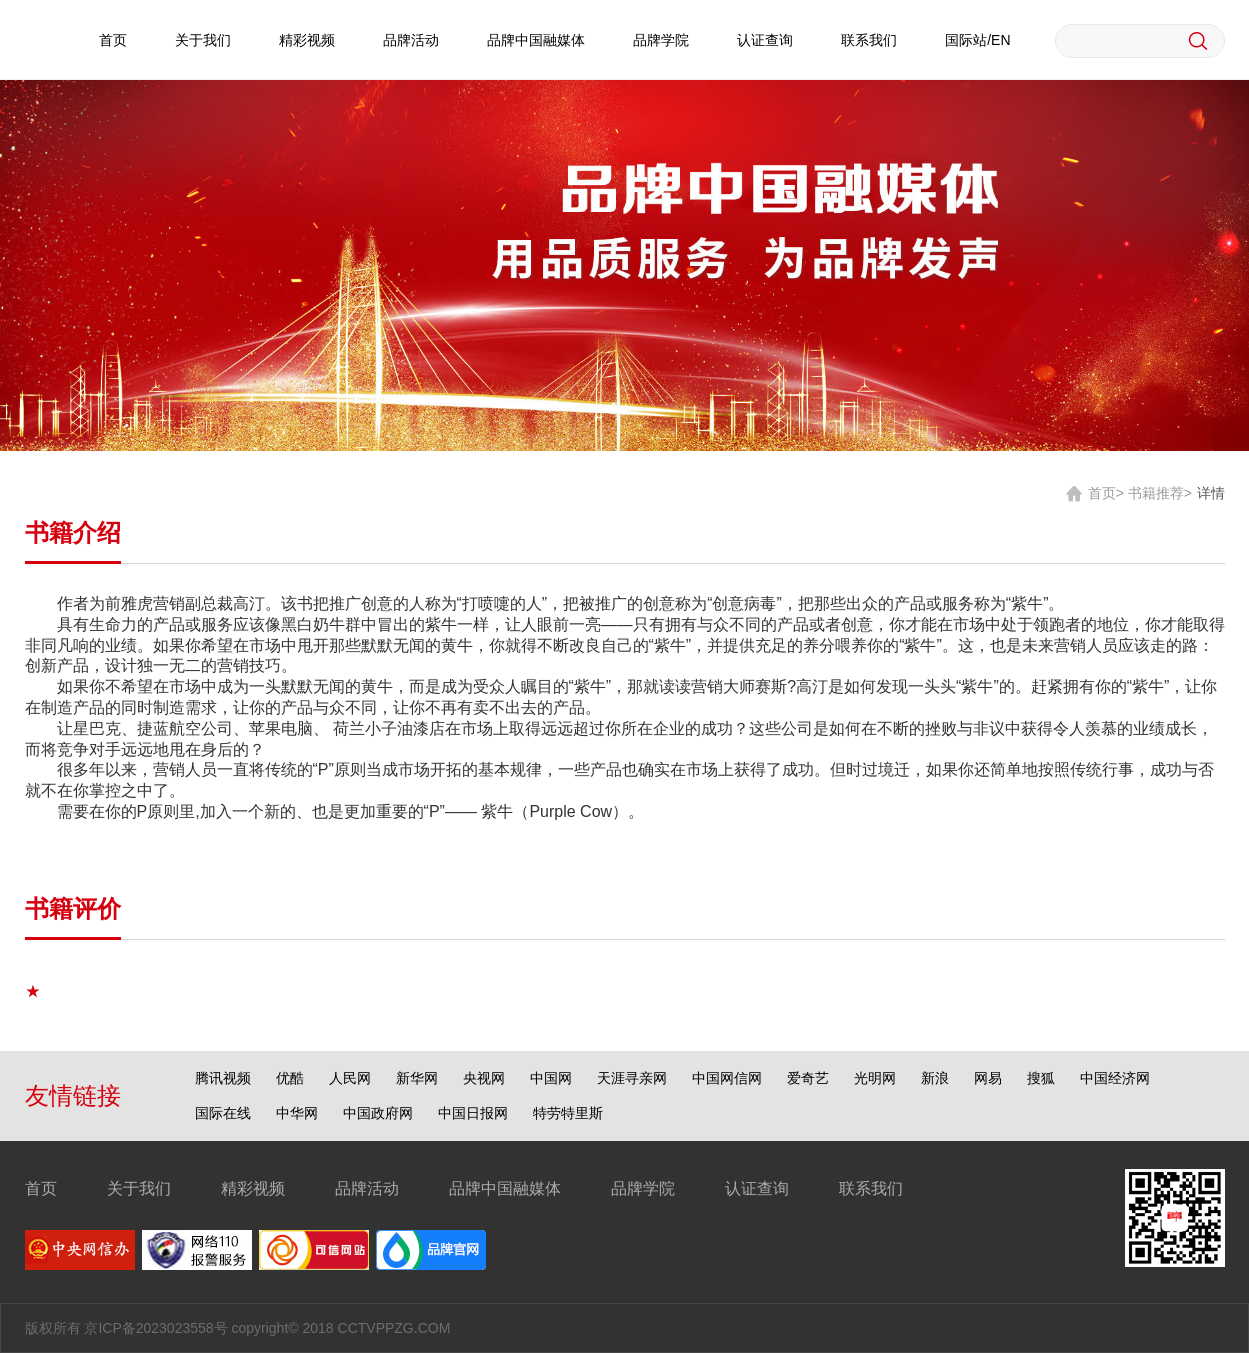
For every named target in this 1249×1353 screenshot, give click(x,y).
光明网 (875, 1078)
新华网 (417, 1078)
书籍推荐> (1160, 493)
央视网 (484, 1078)
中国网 (551, 1078)
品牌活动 (411, 40)
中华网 (297, 1113)
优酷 (290, 1078)
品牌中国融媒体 (536, 40)
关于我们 (203, 40)
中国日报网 (473, 1113)
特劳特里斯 (568, 1113)
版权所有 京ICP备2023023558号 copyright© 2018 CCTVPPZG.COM (238, 1328)
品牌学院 (661, 40)
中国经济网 (1115, 1078)
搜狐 (1041, 1078)
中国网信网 (727, 1078)
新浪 (935, 1078)
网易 (988, 1078)
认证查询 (765, 40)
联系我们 (869, 40)
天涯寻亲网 (632, 1078)
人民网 (350, 1078)
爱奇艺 (808, 1078)
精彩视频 (307, 40)
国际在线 (223, 1113)
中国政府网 (378, 1113)
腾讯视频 (223, 1078)
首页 (113, 40)
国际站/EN (977, 40)
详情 (1211, 493)
